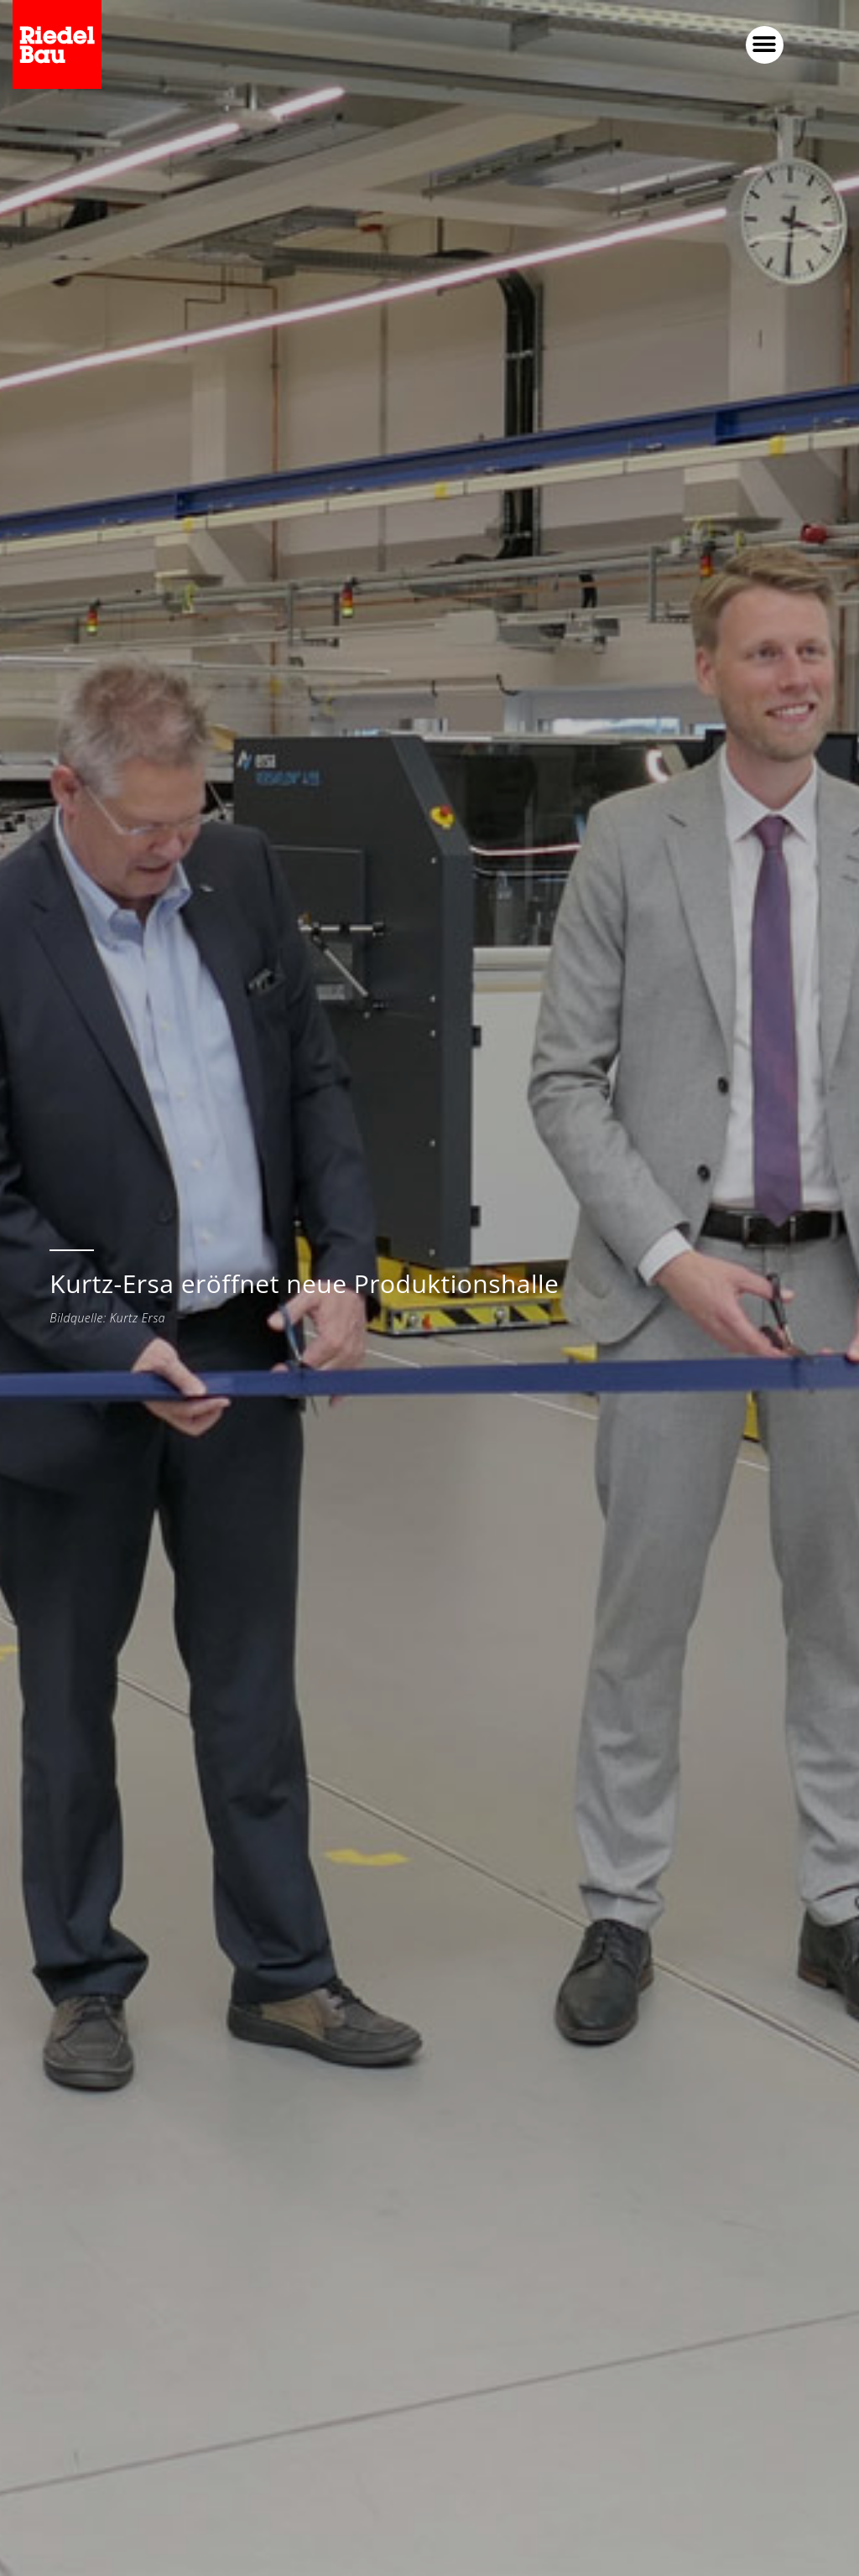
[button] (765, 45)
